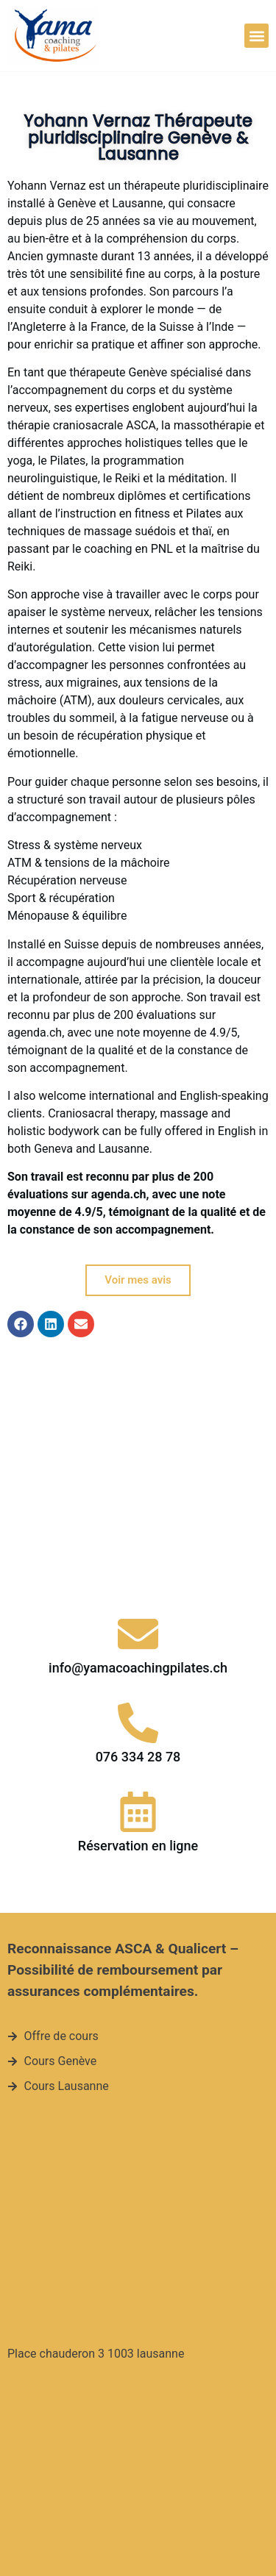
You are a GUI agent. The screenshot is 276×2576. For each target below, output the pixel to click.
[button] (256, 36)
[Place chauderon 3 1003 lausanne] (130, 2046)
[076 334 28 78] (138, 1549)
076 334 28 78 (138, 1583)
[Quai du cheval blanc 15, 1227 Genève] (130, 2325)
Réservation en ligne (138, 1672)
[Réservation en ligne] (138, 1638)
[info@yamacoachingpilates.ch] (138, 1461)
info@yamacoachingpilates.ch (138, 1495)
